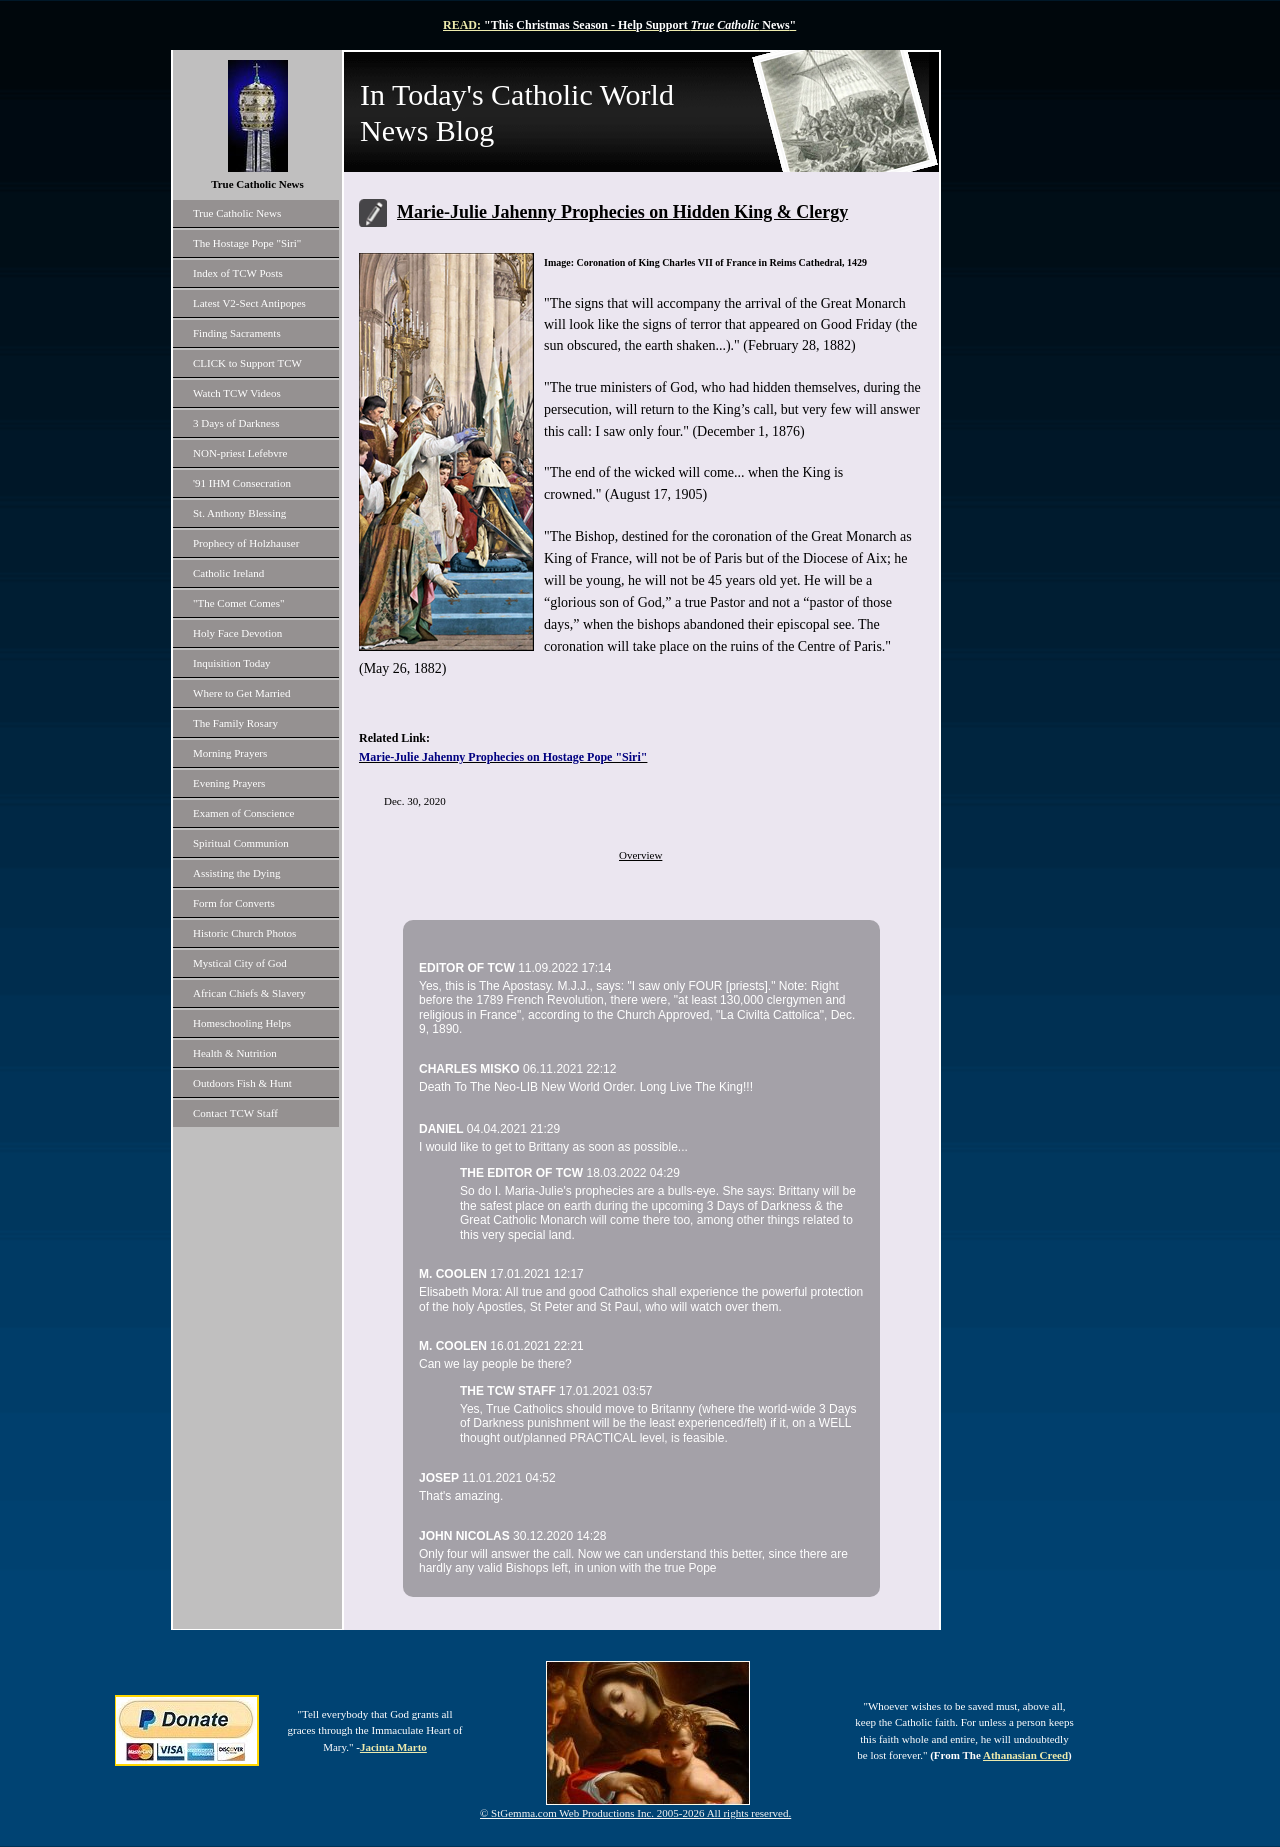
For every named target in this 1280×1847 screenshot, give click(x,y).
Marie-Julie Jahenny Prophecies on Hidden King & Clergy (622, 212)
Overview (640, 855)
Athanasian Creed (1025, 1755)
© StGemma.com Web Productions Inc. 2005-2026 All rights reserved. (635, 1813)
